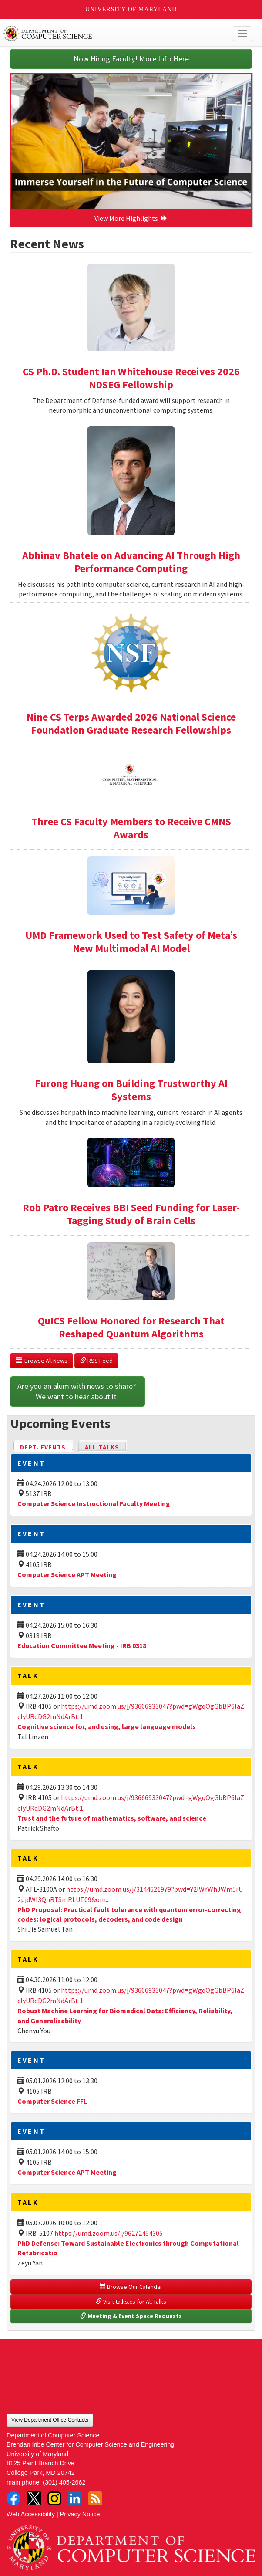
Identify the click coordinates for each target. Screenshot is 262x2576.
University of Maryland (131, 9)
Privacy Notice (80, 2514)
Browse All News (41, 1360)
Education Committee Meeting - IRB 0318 (81, 1645)
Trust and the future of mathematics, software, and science (111, 1818)
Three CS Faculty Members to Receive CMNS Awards (131, 828)
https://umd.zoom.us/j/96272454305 (108, 2233)
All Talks (102, 1447)
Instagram (54, 2498)
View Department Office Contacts (49, 2420)
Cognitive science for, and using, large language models (106, 1726)
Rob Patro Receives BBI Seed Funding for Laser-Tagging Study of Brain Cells (131, 1214)
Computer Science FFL (52, 2101)
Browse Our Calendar (131, 2287)
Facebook (13, 2498)
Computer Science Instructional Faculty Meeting (93, 1503)
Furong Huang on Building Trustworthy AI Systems (131, 1089)
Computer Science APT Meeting (67, 1574)
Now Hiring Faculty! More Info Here (131, 59)
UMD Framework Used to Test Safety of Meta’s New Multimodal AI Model (131, 941)
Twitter (34, 2498)
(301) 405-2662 (64, 2482)
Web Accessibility (31, 2514)
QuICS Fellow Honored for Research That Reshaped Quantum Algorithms (131, 1327)
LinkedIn (75, 2498)
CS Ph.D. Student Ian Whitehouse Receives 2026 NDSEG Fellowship (131, 378)
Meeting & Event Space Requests (131, 2316)
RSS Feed (96, 1360)
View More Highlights (131, 218)
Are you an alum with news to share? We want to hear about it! (77, 1391)
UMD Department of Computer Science (105, 33)
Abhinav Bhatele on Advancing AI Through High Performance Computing (131, 561)
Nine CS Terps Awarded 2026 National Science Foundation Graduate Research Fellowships (131, 723)
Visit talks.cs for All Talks (131, 2301)
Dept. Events (46, 1446)
